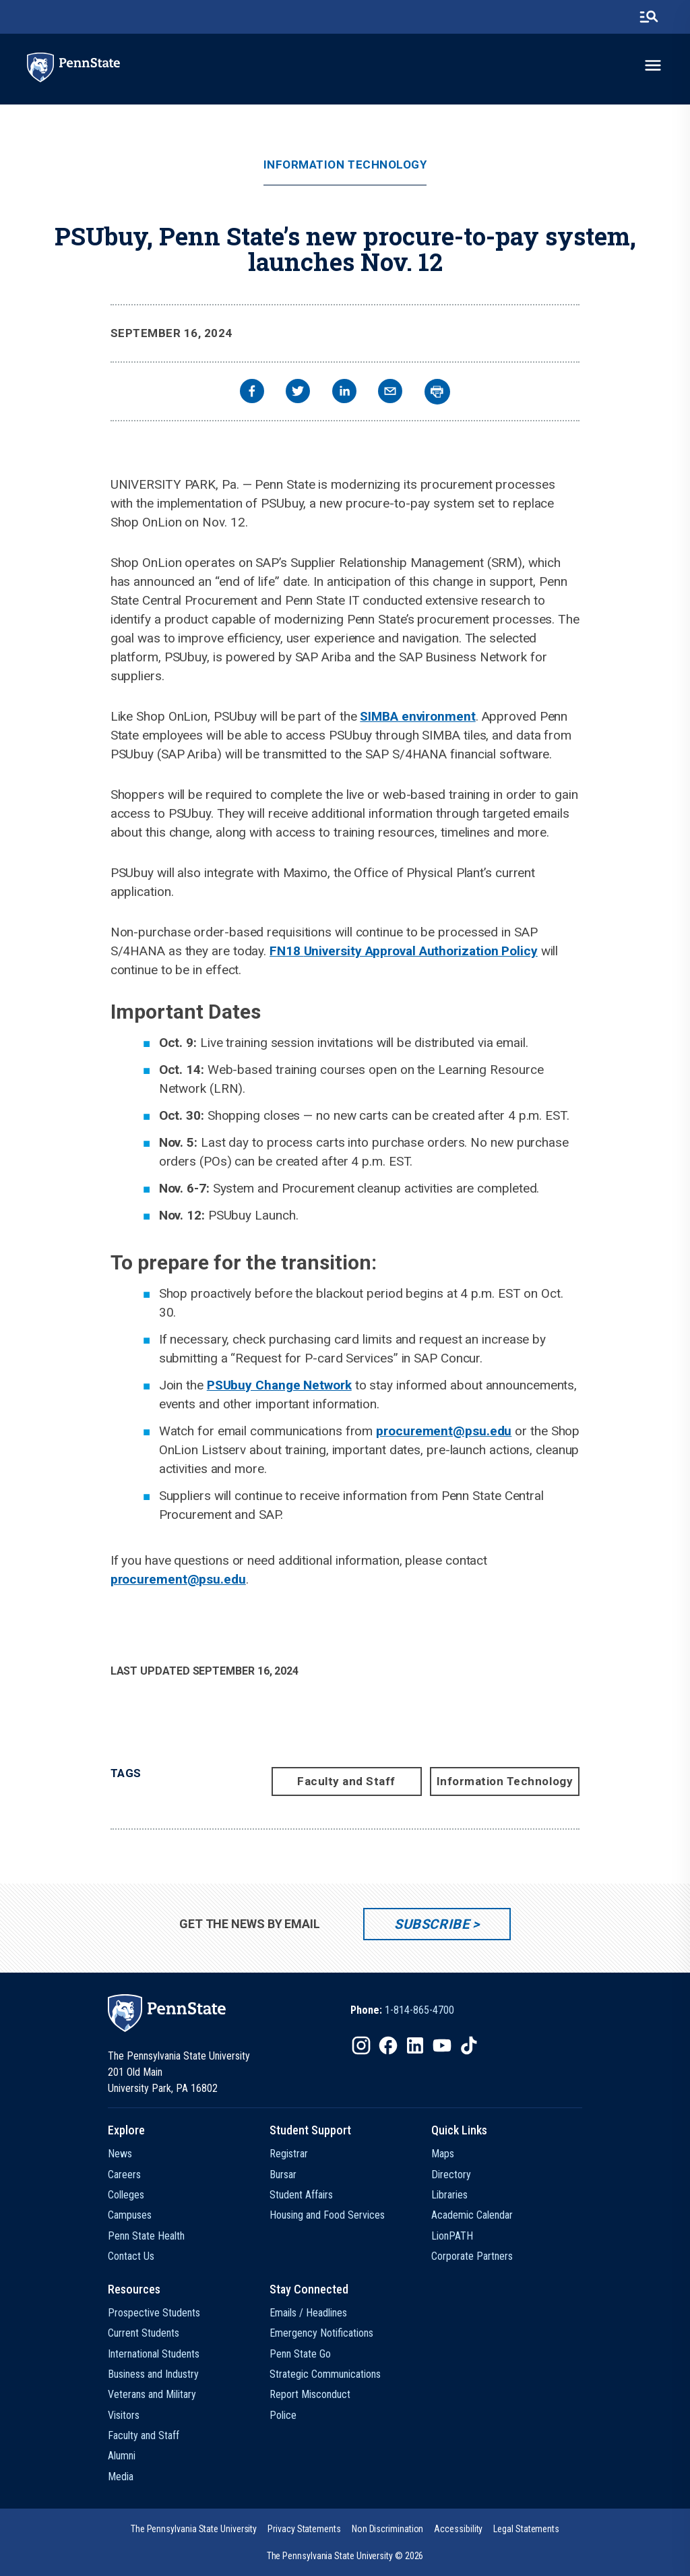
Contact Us (131, 2256)
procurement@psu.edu (443, 1431)
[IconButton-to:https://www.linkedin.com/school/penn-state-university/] (415, 2045)
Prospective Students (154, 2312)
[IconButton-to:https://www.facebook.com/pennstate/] (388, 2045)
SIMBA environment (417, 716)
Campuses (130, 2215)
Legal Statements (526, 2528)
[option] (402, 2010)
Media (120, 2476)
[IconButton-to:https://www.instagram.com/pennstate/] (361, 2045)
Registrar (289, 2153)
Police (283, 2415)
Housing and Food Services (327, 2215)
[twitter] (298, 393)
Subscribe (431, 1924)
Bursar (283, 2174)
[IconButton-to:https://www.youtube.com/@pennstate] (442, 2045)
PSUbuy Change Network (279, 1385)
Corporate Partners (472, 2256)
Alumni (121, 2455)
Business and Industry (153, 2374)
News (120, 2153)
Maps (442, 2153)
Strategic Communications (325, 2374)
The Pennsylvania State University (194, 2528)
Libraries (449, 2194)
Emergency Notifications (321, 2333)
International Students (153, 2353)
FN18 (287, 951)
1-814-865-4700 (419, 2010)
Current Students (143, 2333)
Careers (124, 2174)
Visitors (123, 2415)
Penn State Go (300, 2353)
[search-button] (649, 17)
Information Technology (345, 164)
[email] (390, 393)
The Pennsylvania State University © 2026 (345, 2555)
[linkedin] (344, 393)
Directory (451, 2174)
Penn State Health (146, 2235)
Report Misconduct (310, 2394)
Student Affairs (301, 2194)
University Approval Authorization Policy (421, 951)
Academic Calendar (472, 2215)
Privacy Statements (304, 2528)
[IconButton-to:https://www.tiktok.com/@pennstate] (469, 2045)
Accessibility (458, 2528)
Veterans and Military (152, 2394)
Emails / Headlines (308, 2312)
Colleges (126, 2194)
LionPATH (452, 2235)
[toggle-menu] (653, 65)
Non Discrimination (388, 2528)
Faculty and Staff (346, 1781)
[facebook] (252, 393)
